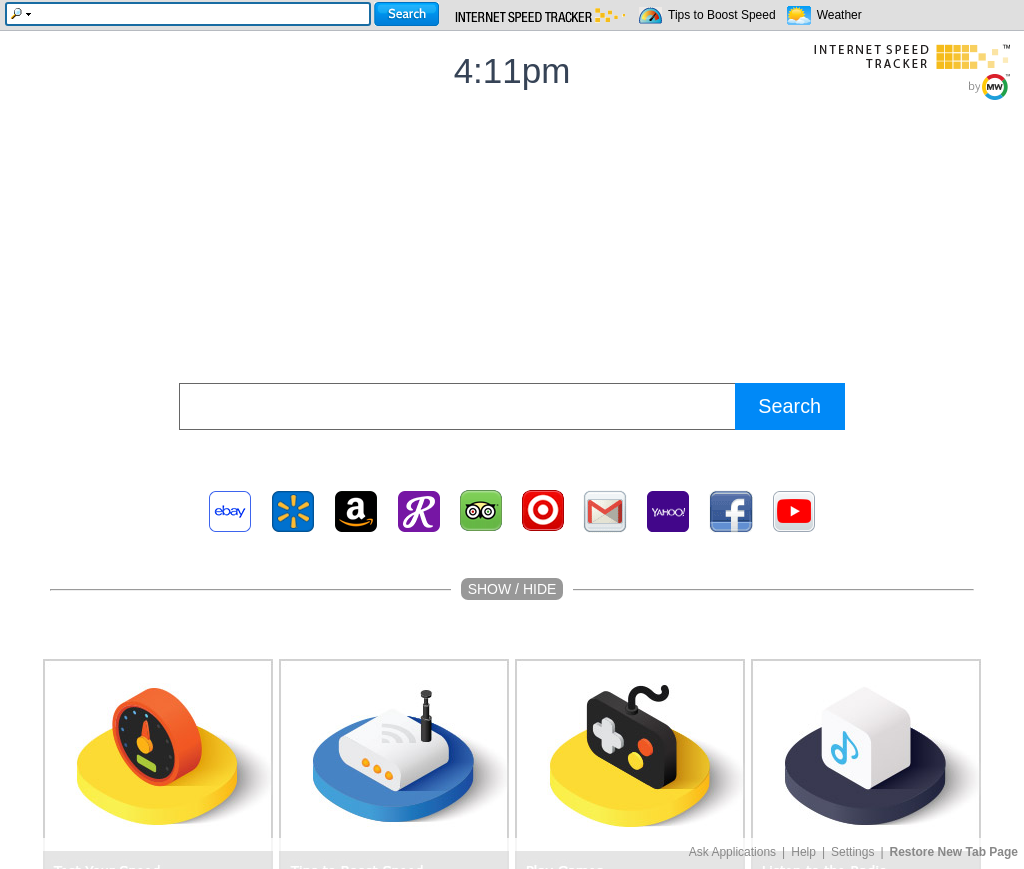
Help (803, 852)
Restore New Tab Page (954, 852)
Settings (852, 852)
